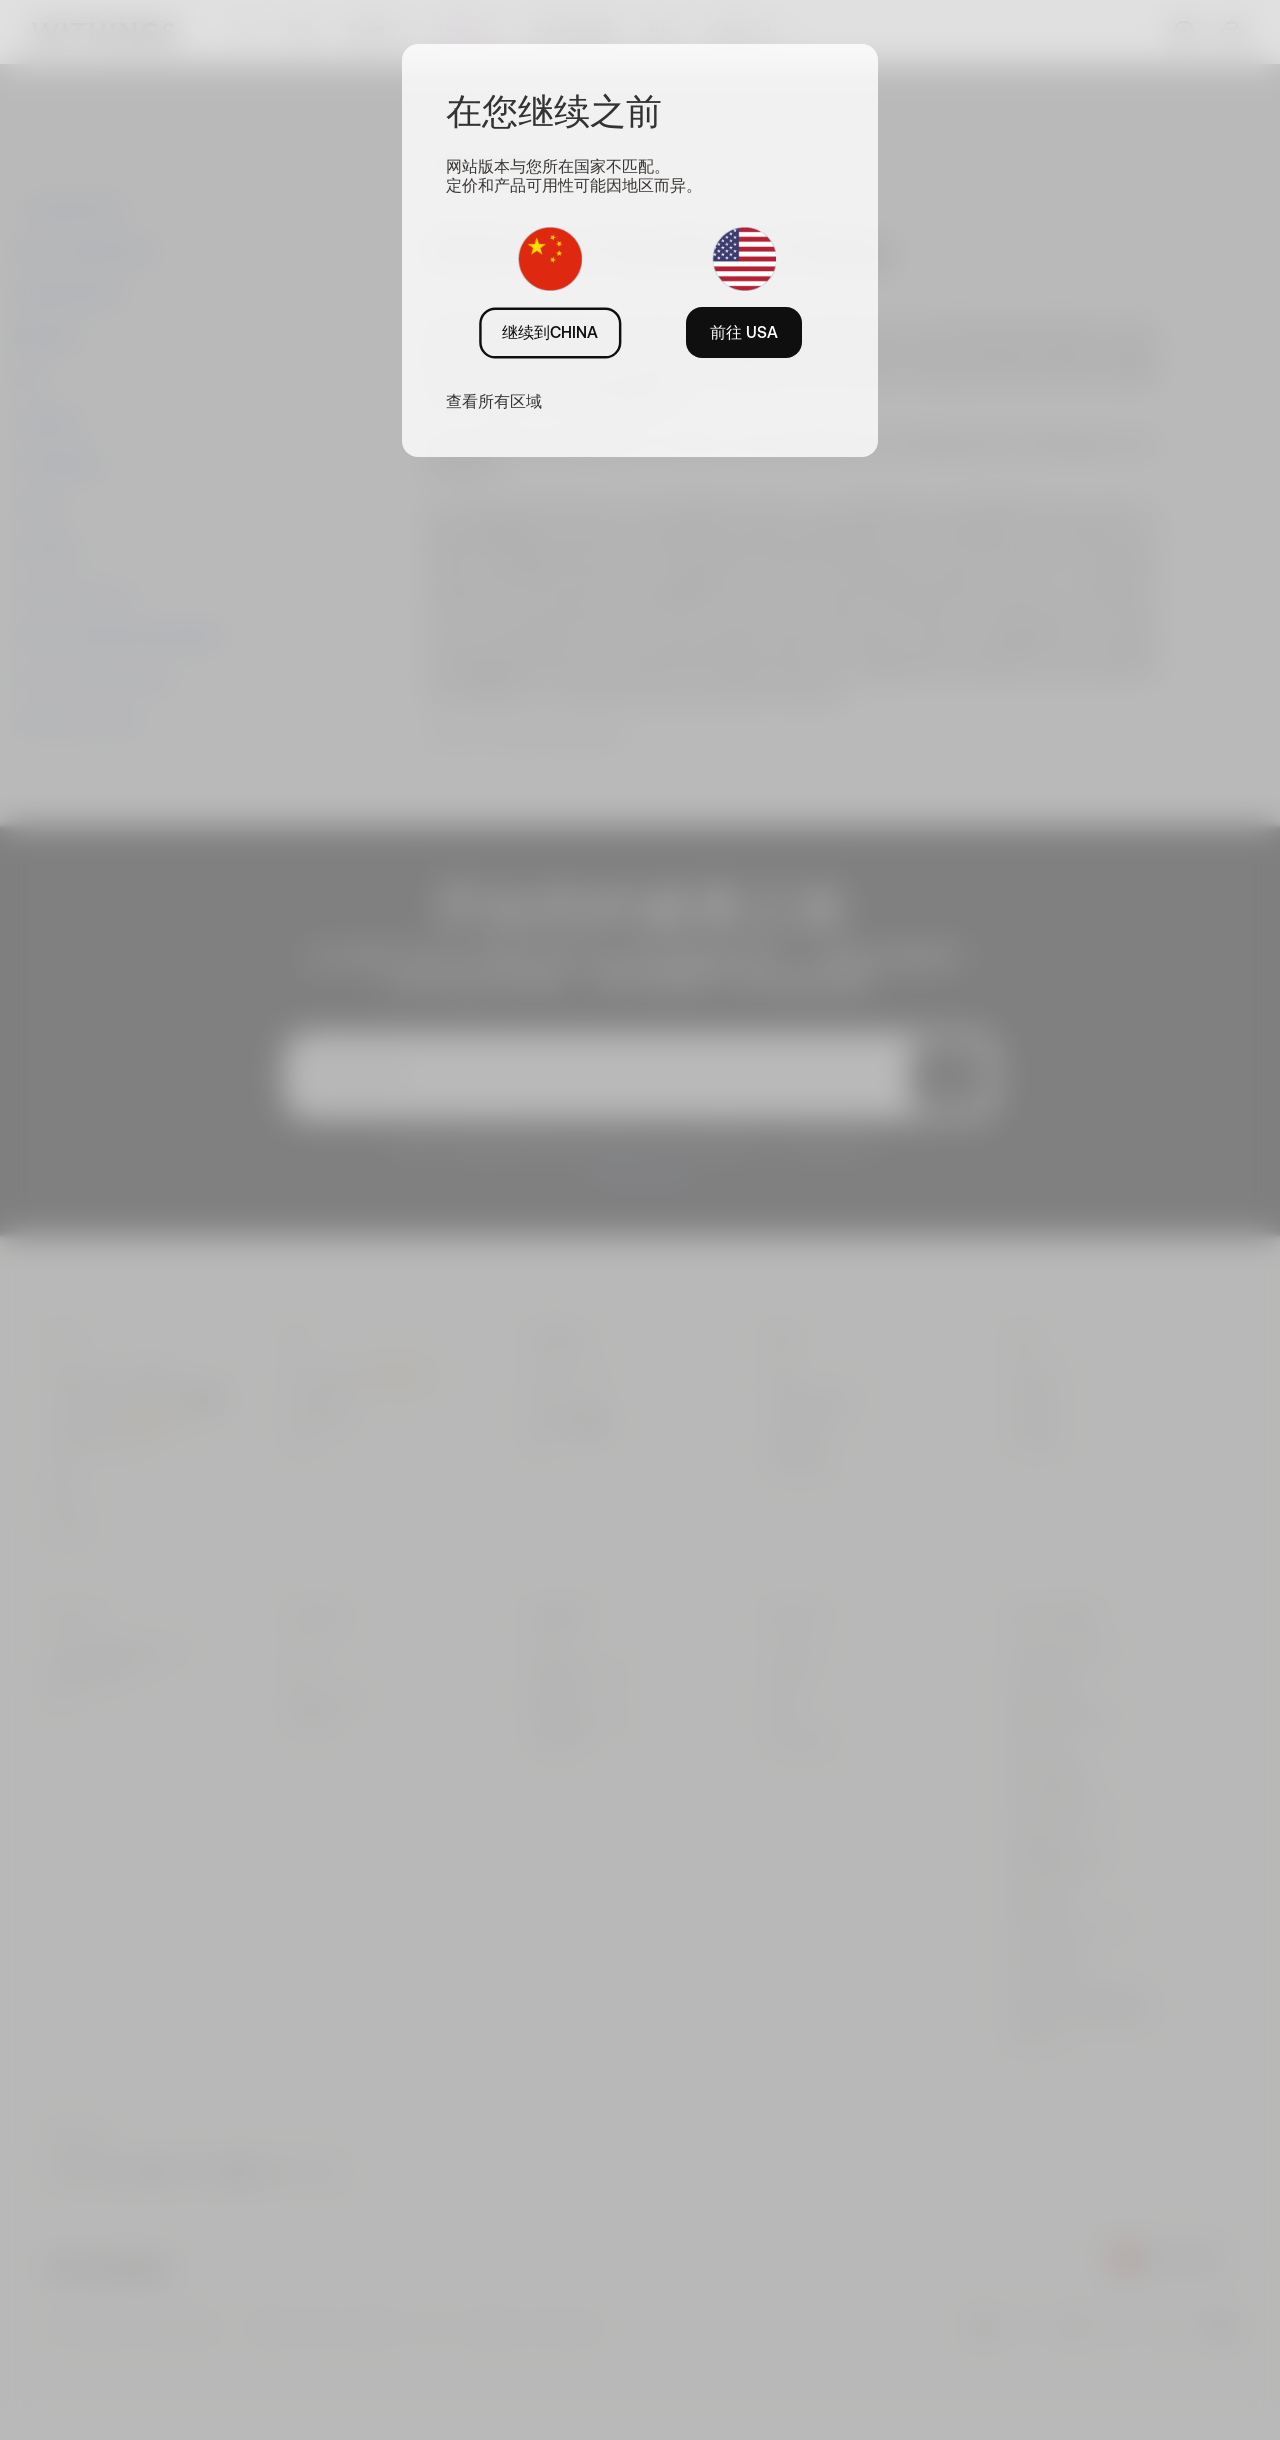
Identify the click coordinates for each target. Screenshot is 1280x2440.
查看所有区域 (494, 401)
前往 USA (744, 332)
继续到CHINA (550, 332)
